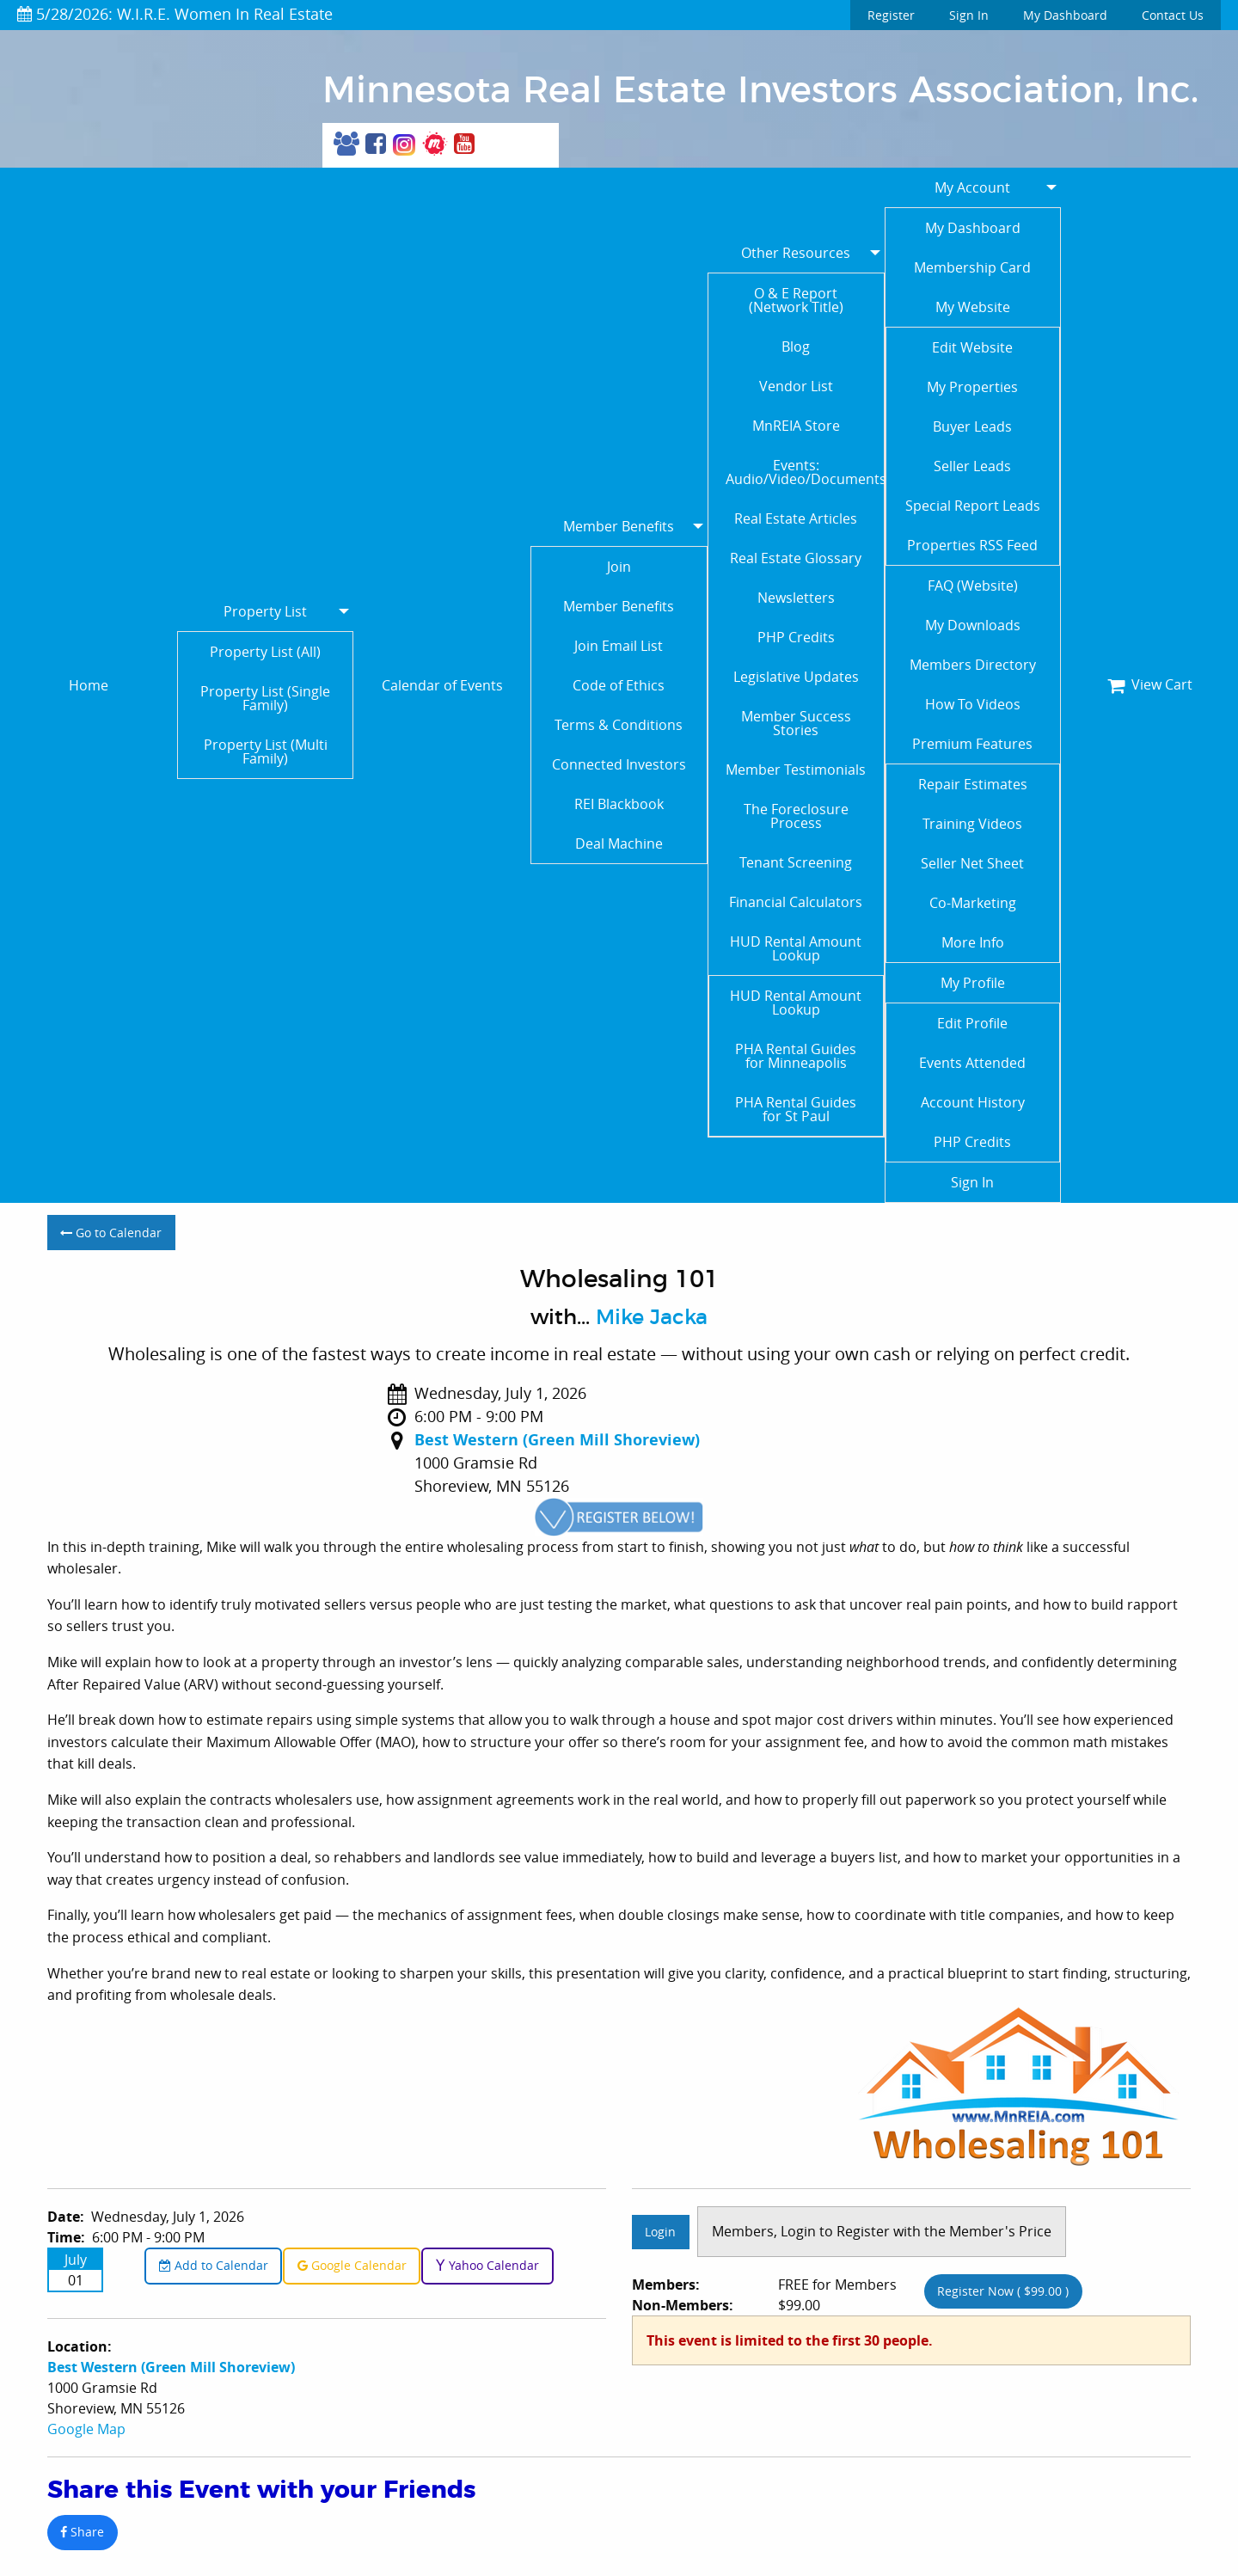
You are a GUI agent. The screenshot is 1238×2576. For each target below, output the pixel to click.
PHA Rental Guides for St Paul (795, 1109)
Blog (795, 346)
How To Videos (972, 704)
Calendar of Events (442, 685)
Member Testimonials (796, 769)
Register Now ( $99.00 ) (1003, 2291)
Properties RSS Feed (972, 545)
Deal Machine (619, 843)
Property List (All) (265, 651)
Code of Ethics (619, 685)
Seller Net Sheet (972, 863)
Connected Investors (619, 764)
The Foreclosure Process (796, 816)
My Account (972, 187)
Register (891, 15)
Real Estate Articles (795, 518)
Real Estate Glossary (795, 558)
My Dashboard (1065, 15)
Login (660, 2231)
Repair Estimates (972, 784)
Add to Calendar (213, 2265)
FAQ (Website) (973, 585)
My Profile (973, 982)
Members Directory (973, 664)
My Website (972, 306)
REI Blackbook (619, 803)
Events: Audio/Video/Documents (805, 472)
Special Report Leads (972, 505)
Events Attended (972, 1062)
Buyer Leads (972, 426)
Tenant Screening (795, 862)
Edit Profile (972, 1023)
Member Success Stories (796, 723)
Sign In (969, 15)
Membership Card (972, 267)
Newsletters (796, 597)
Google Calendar (352, 2265)
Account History (973, 1102)
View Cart (1149, 684)
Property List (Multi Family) (266, 751)
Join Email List (618, 645)
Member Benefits (618, 526)
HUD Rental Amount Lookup (795, 948)
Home (88, 685)
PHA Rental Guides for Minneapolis (795, 1056)
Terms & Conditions (619, 724)
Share (82, 2532)
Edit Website (972, 347)
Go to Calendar (111, 1232)
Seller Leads (972, 466)
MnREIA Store (796, 425)
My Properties (972, 386)
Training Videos (972, 823)
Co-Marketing (972, 902)
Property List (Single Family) (265, 698)
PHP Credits (796, 637)
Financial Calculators (795, 901)
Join (619, 566)
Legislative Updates (796, 676)
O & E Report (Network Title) (796, 300)
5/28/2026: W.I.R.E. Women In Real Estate (175, 13)
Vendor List (796, 386)
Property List (265, 611)
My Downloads (972, 625)
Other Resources (795, 252)
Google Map (86, 2429)
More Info (972, 942)
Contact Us (1173, 15)
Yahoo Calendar (487, 2265)
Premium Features (972, 743)
